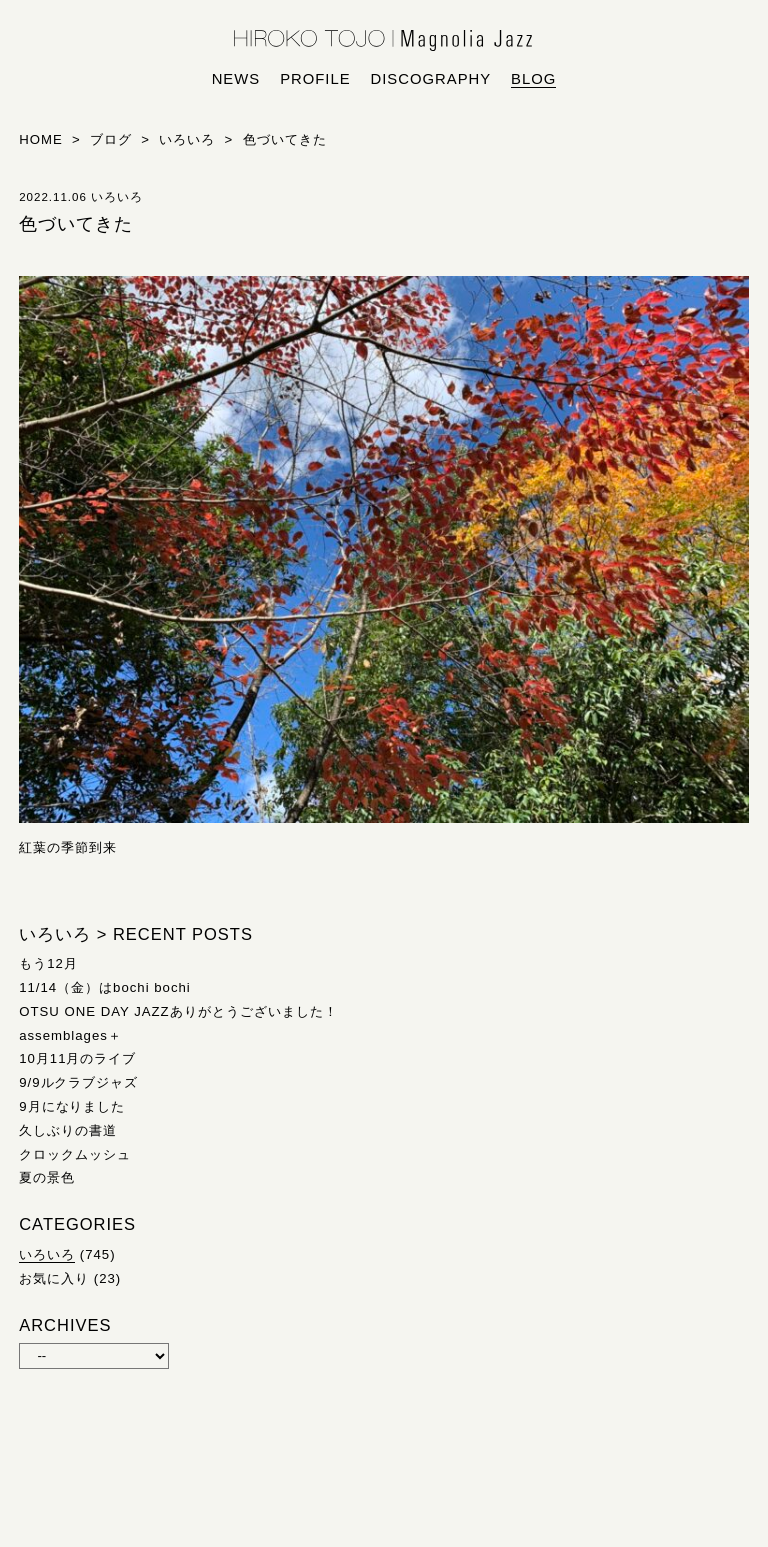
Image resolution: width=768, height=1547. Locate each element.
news (236, 79)
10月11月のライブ (77, 1058)
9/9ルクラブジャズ (78, 1082)
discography (431, 79)
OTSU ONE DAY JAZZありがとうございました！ (178, 1011)
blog (533, 79)
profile (315, 79)
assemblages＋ (70, 1035)
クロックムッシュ (75, 1154)
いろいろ (47, 1254)
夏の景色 (47, 1177)
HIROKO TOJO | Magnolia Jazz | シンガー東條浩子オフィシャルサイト (384, 41)
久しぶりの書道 (68, 1130)
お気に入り (54, 1278)
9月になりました (72, 1106)
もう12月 (48, 963)
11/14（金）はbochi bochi (105, 987)
